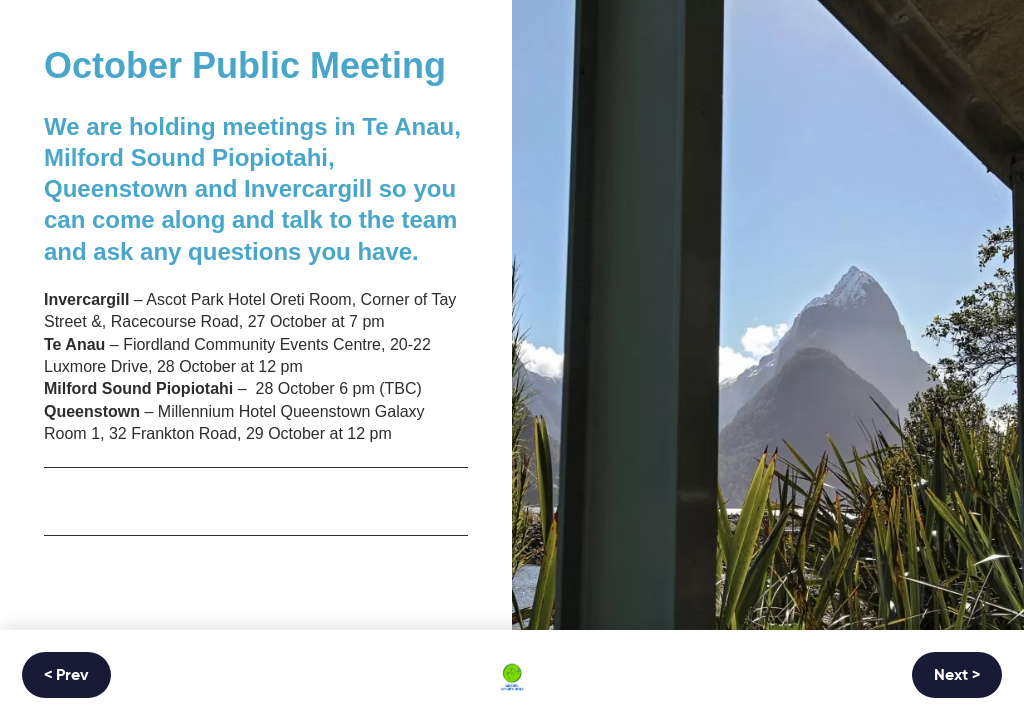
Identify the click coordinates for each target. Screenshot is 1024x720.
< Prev (66, 676)
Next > (957, 676)
